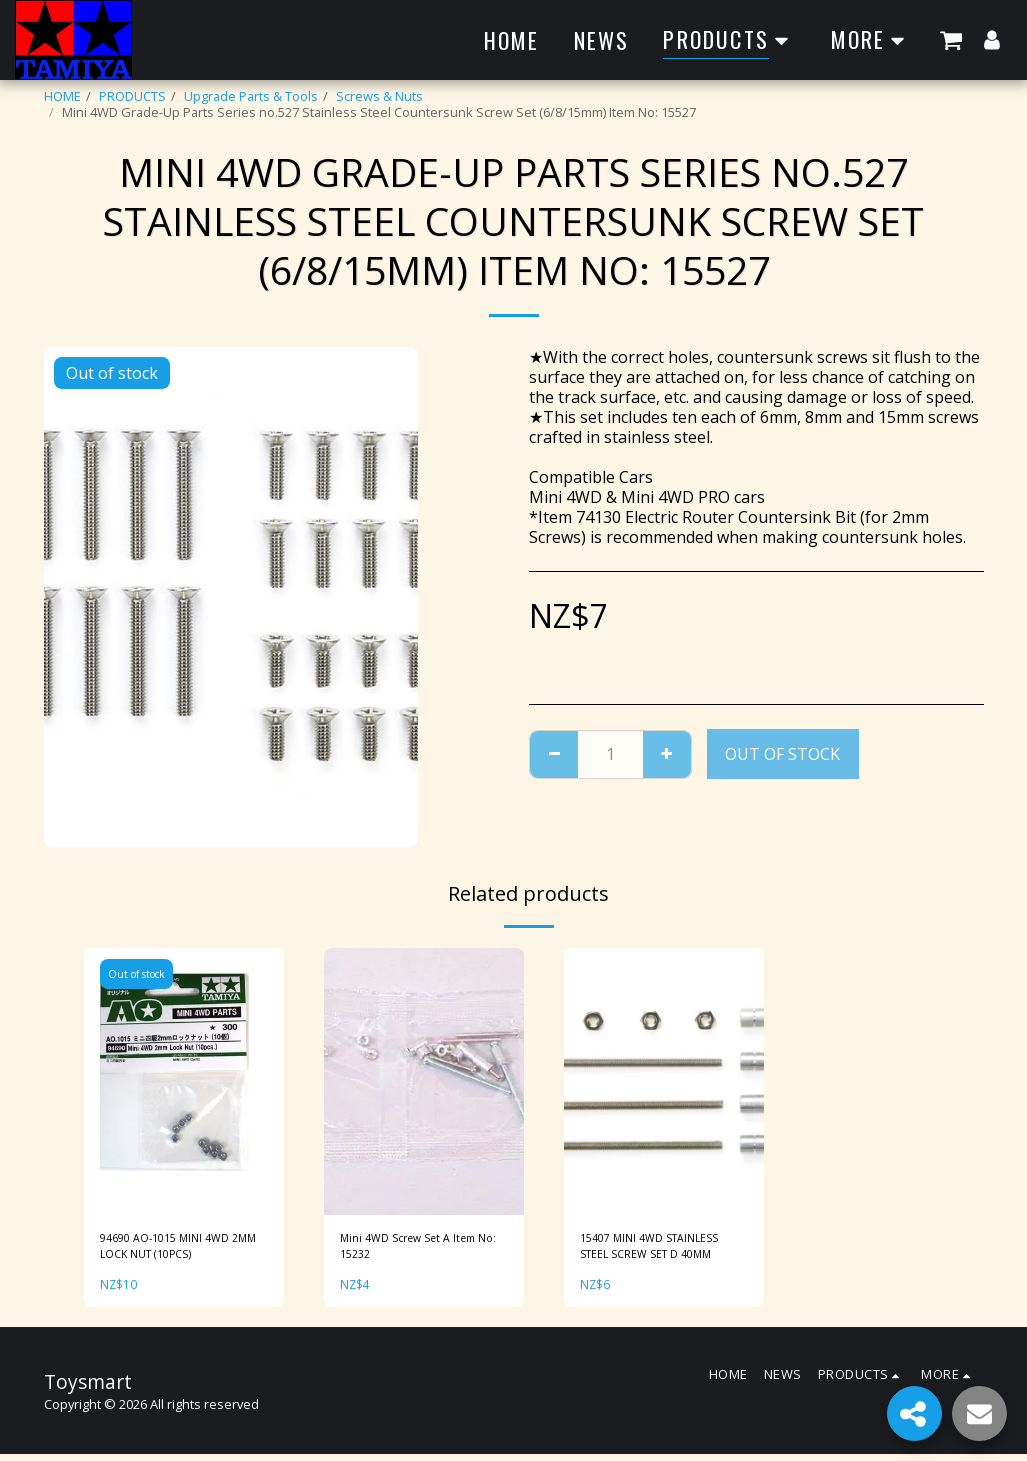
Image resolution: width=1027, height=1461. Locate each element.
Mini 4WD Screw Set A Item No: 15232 (419, 1249)
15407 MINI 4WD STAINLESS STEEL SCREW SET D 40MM (661, 1249)
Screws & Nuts (379, 96)
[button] (951, 39)
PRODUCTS (132, 96)
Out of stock (782, 754)
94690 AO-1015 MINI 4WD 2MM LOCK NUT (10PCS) (174, 1249)
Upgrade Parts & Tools (251, 96)
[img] (184, 1081)
